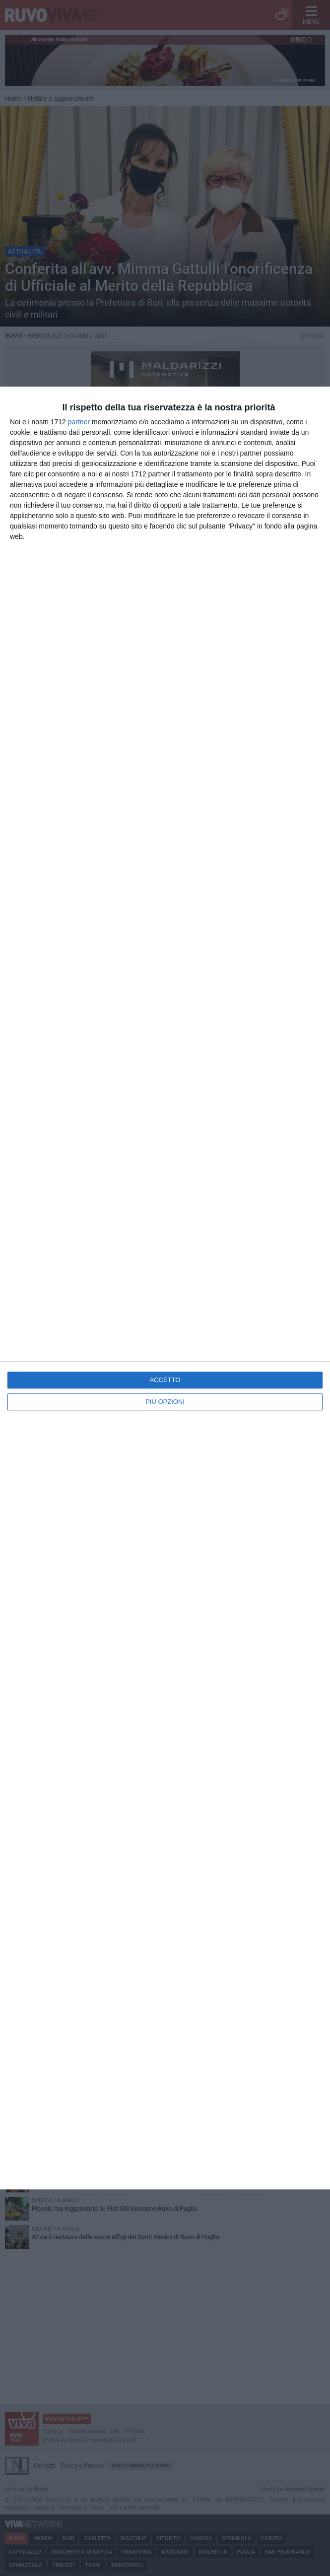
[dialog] (165, 1288)
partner (79, 421)
